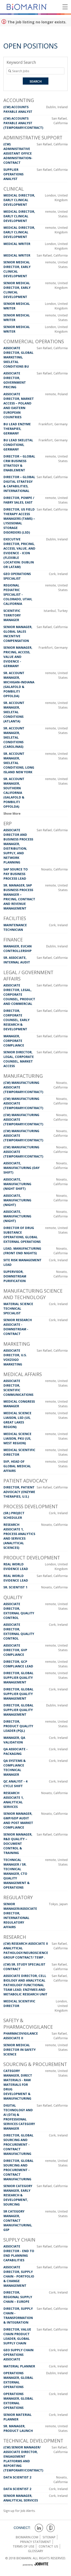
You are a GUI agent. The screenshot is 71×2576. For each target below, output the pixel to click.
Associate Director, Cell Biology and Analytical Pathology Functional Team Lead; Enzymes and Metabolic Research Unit (25, 1985)
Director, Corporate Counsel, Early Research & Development (16, 1020)
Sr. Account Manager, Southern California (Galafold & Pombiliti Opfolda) (13, 793)
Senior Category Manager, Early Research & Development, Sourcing (17, 2195)
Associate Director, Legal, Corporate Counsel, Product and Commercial (19, 994)
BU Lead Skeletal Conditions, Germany (18, 444)
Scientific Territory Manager (12, 615)
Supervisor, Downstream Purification (14, 1276)
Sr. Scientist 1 (15, 1587)
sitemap (49, 2537)
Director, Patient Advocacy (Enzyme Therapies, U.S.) (19, 1491)
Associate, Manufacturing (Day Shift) (21, 1167)
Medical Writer (16, 244)
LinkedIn (39, 2528)
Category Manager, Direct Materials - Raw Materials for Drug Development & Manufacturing (17, 2084)
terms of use (23, 2546)
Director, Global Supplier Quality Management (18, 1677)
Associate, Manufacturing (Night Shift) (17, 1184)
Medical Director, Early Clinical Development (19, 200)
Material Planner (19, 2366)
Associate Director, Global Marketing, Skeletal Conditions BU (18, 357)
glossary (35, 2551)
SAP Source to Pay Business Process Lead (15, 874)
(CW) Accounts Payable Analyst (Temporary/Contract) (23, 123)
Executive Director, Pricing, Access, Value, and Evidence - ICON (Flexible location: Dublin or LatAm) (19, 553)
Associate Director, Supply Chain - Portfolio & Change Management (18, 2276)
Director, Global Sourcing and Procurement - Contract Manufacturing (18, 2144)
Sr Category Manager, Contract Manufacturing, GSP (17, 2220)
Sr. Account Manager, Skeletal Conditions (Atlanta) (13, 712)
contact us (48, 2546)
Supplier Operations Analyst (13, 174)
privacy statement (35, 2542)
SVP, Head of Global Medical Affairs (17, 1466)
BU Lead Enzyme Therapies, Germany (17, 428)
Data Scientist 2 (17, 2477)
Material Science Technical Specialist (18, 1308)
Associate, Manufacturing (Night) (17, 1200)
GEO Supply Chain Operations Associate (18, 2354)
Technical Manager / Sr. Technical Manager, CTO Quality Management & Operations (16, 1873)
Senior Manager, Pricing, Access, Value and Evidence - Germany (17, 656)
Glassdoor (51, 2528)
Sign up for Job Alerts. (19, 2511)
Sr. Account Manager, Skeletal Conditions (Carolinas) (13, 737)
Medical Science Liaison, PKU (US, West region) (17, 1438)
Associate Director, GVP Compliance (15, 1650)
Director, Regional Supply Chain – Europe (17, 2297)
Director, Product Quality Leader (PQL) (18, 1726)
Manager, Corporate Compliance (13, 1040)
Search (36, 81)
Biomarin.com (27, 2537)
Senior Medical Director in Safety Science (19, 2049)
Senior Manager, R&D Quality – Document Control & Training (17, 1843)
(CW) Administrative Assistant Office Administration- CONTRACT (17, 153)
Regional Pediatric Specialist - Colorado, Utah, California (17, 594)
